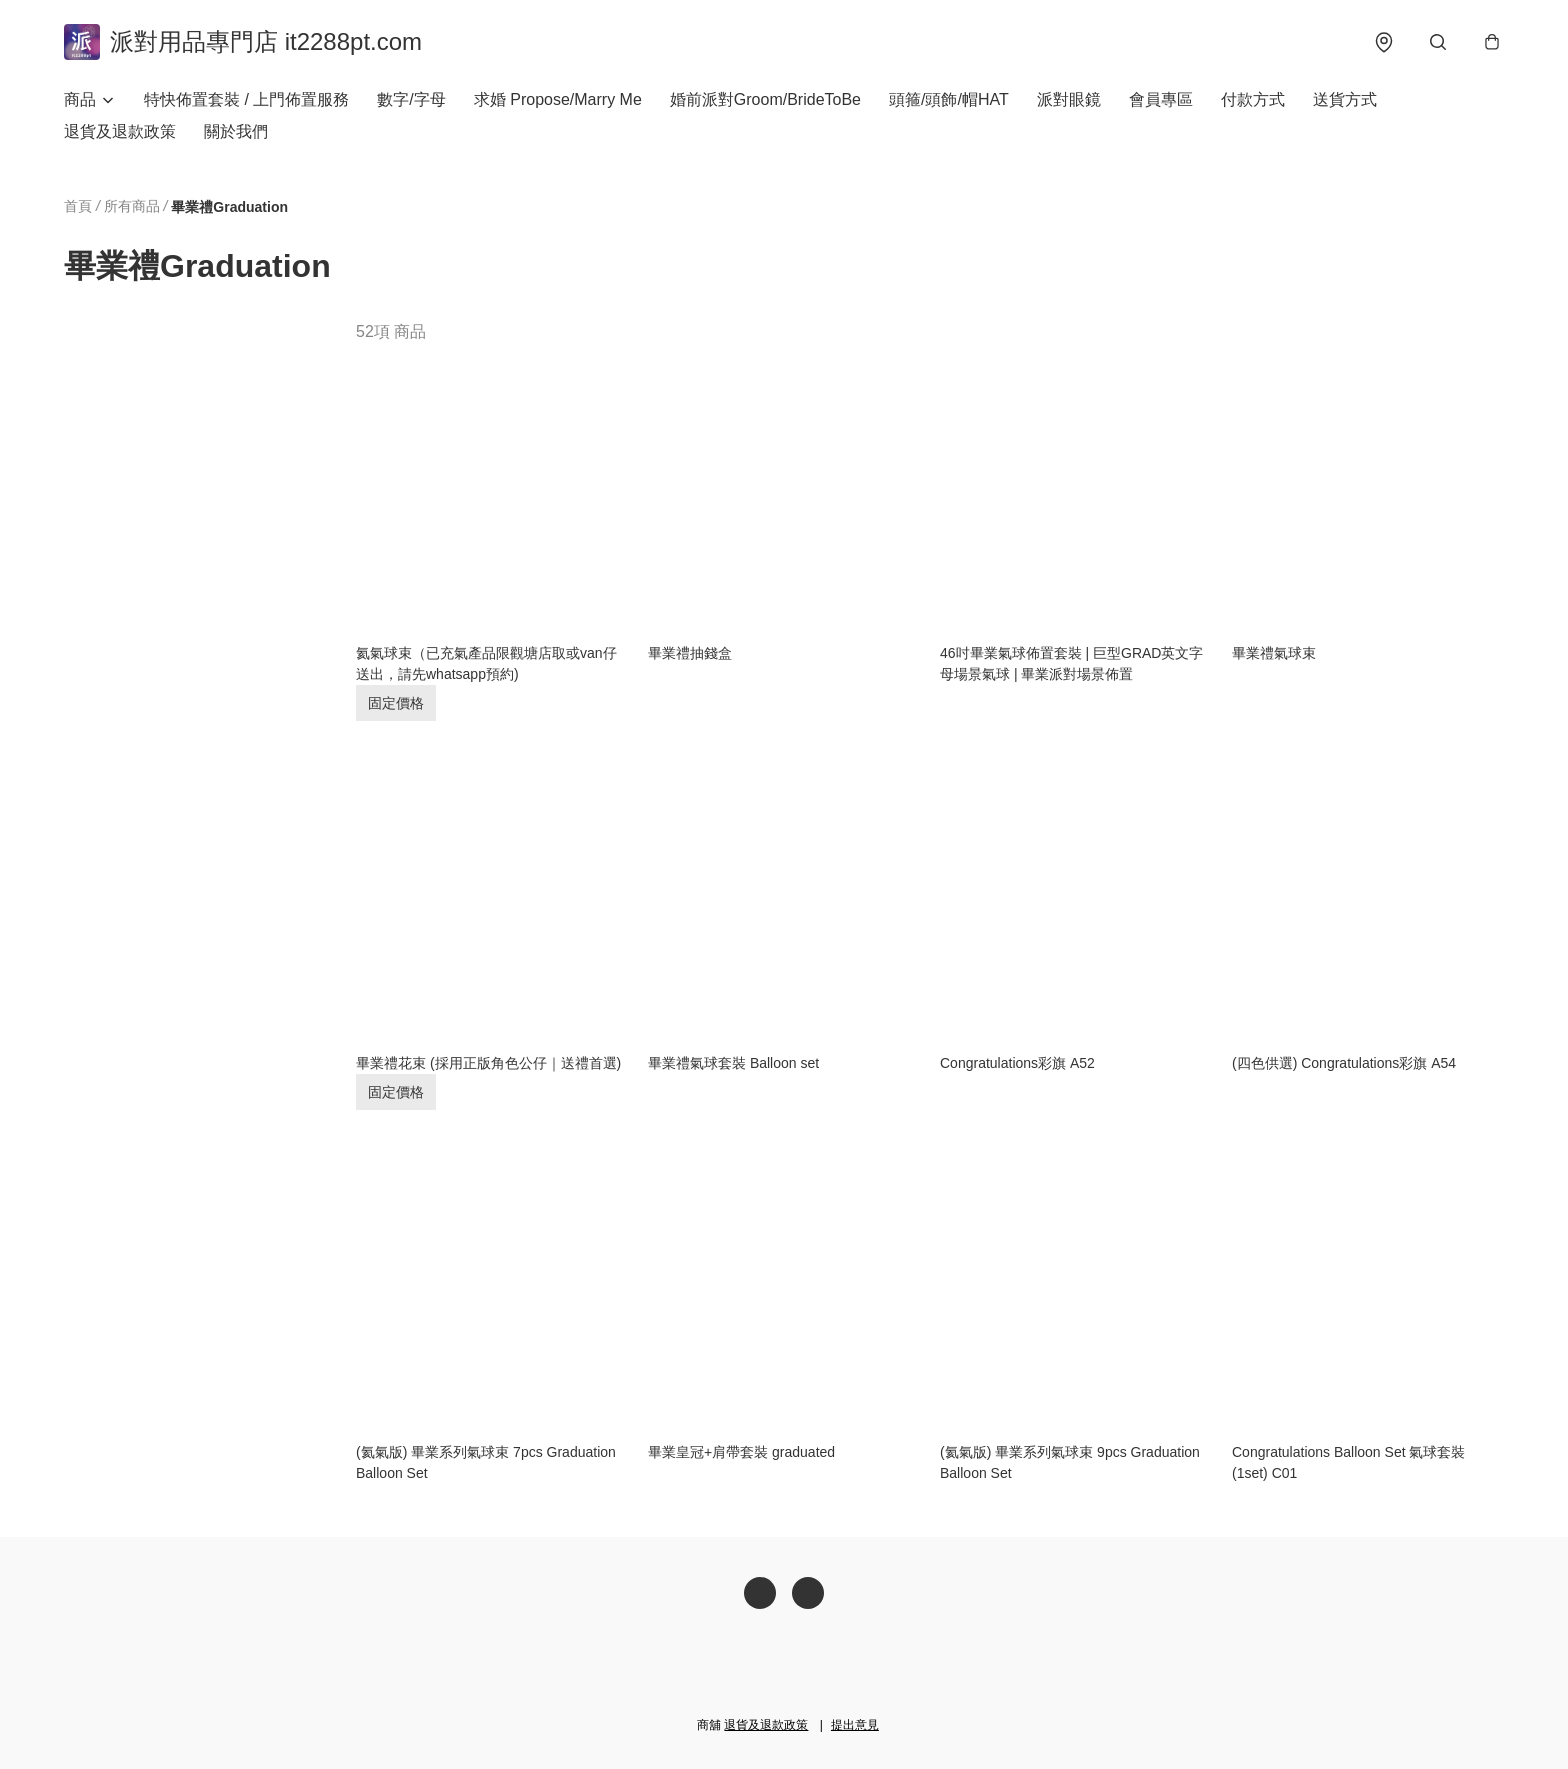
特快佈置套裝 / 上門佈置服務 (246, 99)
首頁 (78, 206)
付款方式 (1253, 99)
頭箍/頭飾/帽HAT (949, 99)
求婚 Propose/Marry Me (558, 99)
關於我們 (236, 131)
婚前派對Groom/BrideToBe (765, 99)
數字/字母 (411, 99)
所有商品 (132, 206)
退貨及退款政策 (120, 131)
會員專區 (1161, 99)
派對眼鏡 (1069, 99)
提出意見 (855, 1725)
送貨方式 (1345, 99)
